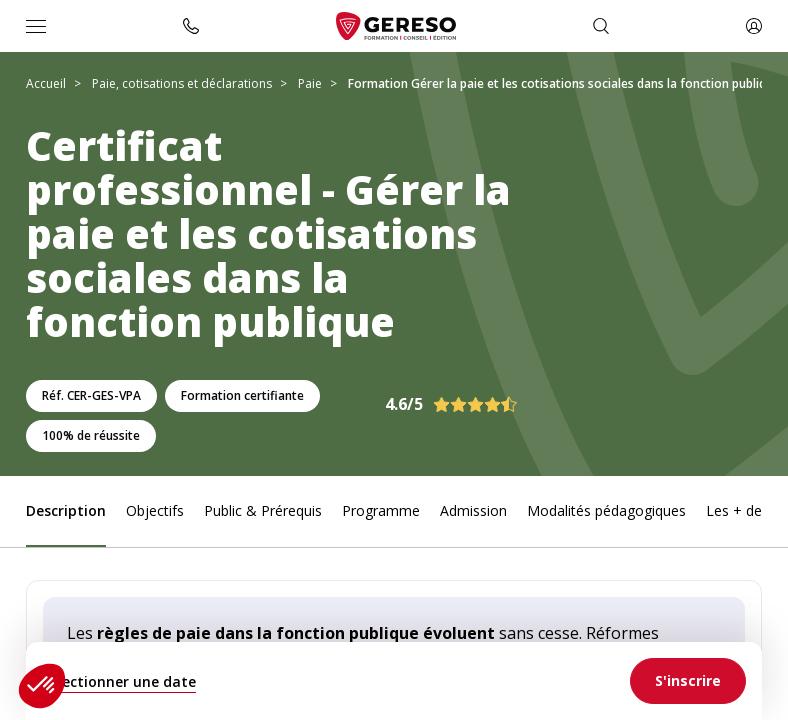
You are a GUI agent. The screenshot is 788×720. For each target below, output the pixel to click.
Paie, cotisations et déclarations (182, 83)
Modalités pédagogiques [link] (606, 510)
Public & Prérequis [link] (263, 510)
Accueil (46, 83)
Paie (310, 83)
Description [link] (66, 510)
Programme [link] (381, 510)
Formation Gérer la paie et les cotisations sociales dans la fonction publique (564, 83)
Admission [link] (473, 510)
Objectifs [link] (155, 510)
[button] (42, 686)
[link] (688, 681)
